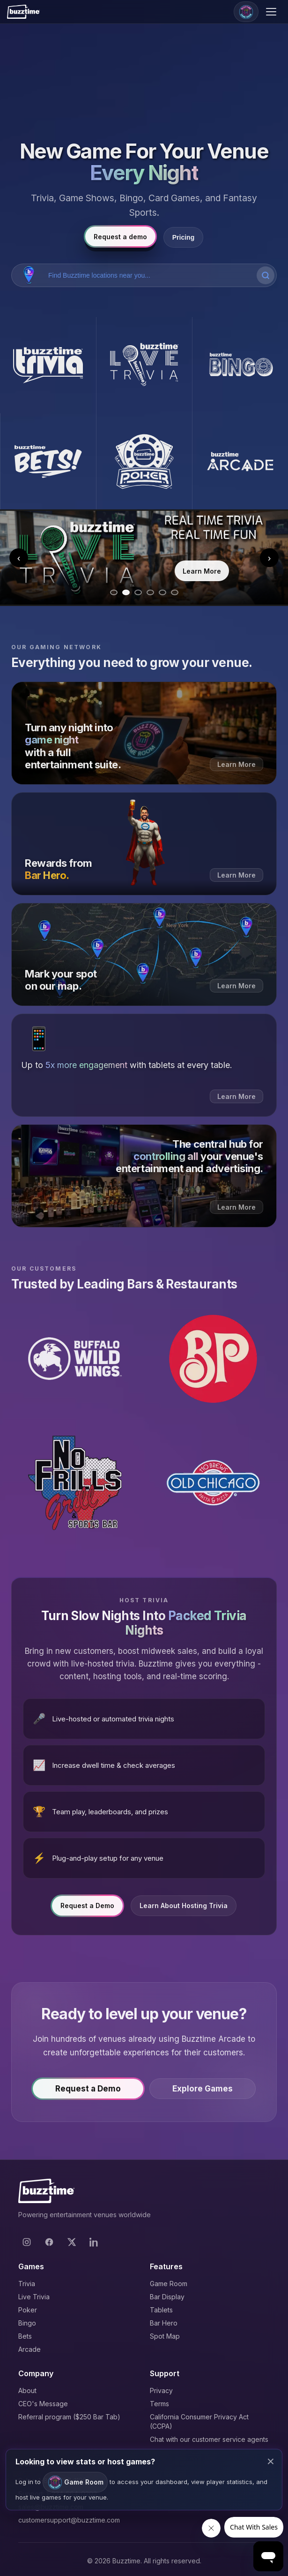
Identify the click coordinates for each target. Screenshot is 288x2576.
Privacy (161, 2390)
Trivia (26, 2284)
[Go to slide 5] (162, 592)
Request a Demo (87, 1908)
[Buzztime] (23, 12)
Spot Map (165, 2336)
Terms (159, 2404)
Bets (25, 2336)
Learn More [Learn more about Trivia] (202, 571)
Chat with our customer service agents (209, 2439)
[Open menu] (272, 11)
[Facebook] (49, 2242)
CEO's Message (43, 2404)
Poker (27, 2310)
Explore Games (202, 2090)
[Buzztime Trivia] (48, 365)
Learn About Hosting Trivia (184, 1908)
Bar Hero (163, 2323)
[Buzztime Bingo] (240, 365)
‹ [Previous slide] (19, 558)
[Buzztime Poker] (144, 461)
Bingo (27, 2323)
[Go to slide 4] (150, 592)
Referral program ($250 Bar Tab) (69, 2417)
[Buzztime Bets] (48, 461)
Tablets (161, 2310)
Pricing (183, 237)
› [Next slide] (269, 558)
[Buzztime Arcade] (240, 461)
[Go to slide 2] (126, 592)
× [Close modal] (270, 2461)
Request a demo (120, 237)
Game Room (168, 2284)
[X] (71, 2242)
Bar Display (167, 2297)
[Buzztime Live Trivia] (144, 365)
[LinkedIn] (94, 2242)
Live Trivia (34, 2297)
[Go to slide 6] (174, 592)
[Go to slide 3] (138, 592)
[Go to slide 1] (114, 592)
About (27, 2390)
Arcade (29, 2349)
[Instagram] (26, 2242)
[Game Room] (246, 11)
